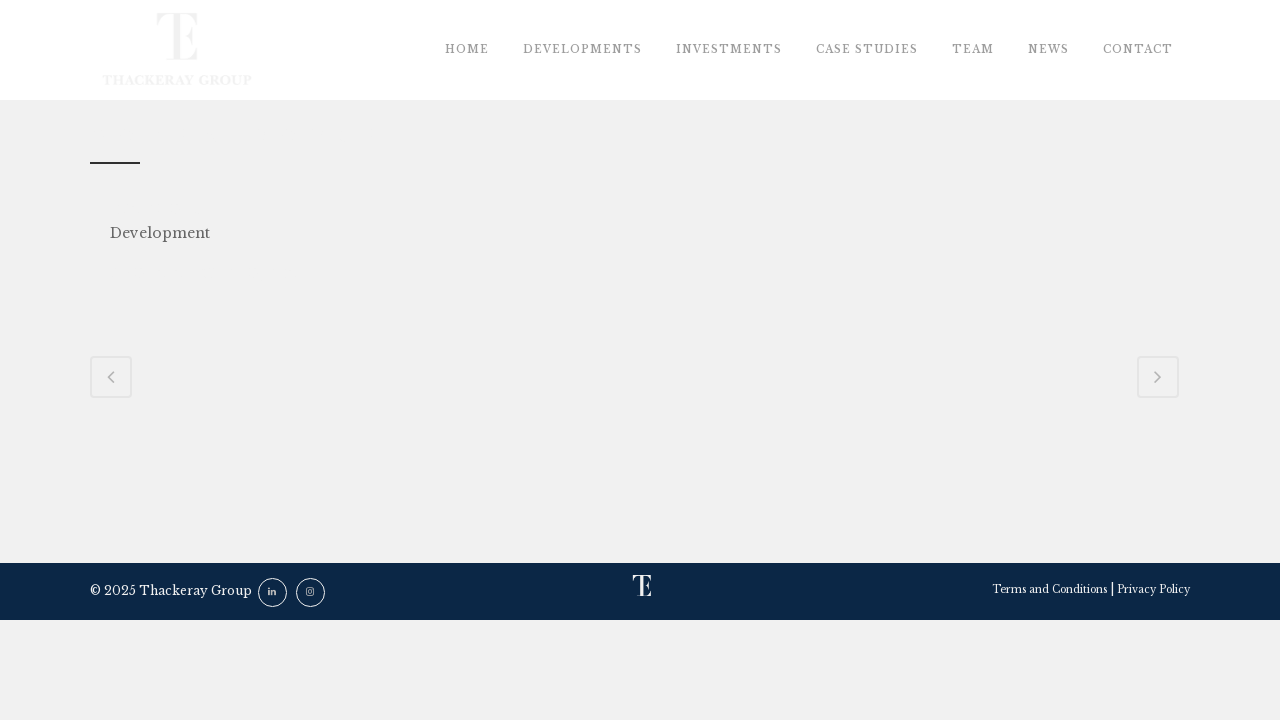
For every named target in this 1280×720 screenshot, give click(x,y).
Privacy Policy (1153, 589)
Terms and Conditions (1049, 589)
